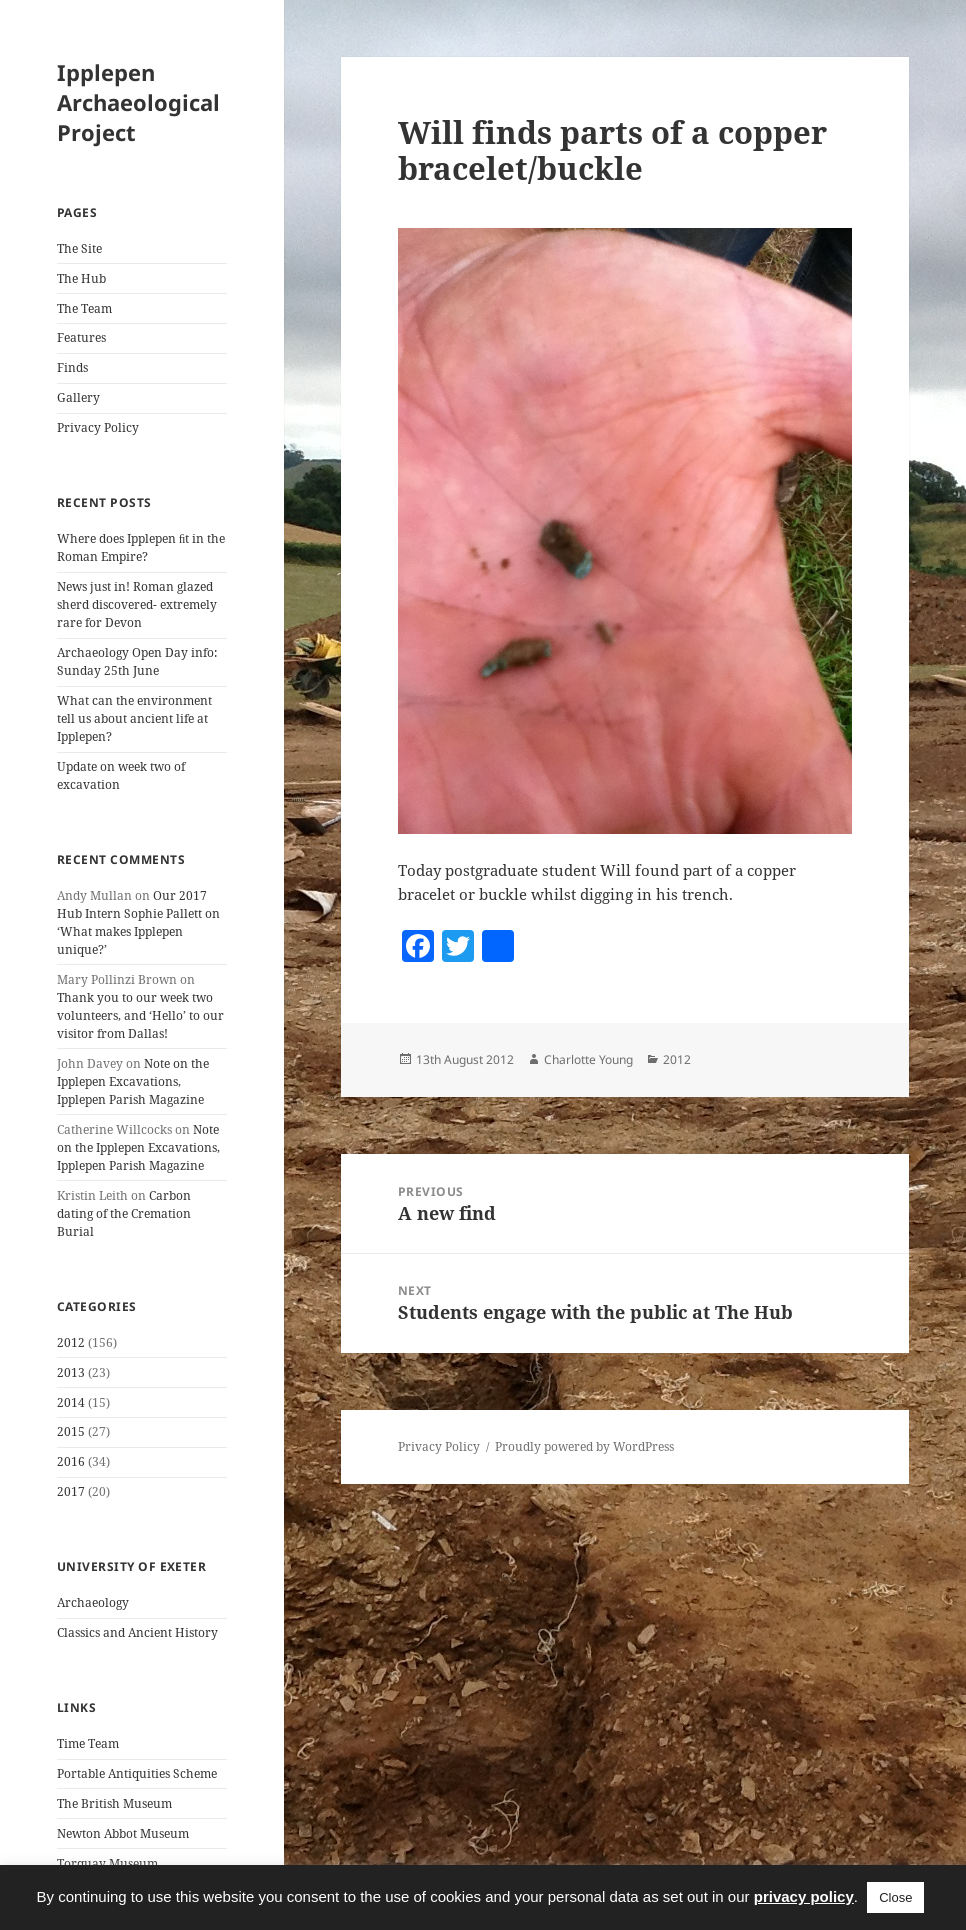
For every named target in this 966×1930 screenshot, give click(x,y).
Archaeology (93, 1602)
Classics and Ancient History (137, 1632)
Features (81, 337)
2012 (71, 1342)
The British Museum (114, 1803)
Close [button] (895, 1897)
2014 (71, 1402)
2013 (71, 1372)
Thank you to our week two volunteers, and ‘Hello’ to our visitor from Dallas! (140, 1015)
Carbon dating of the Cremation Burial (124, 1213)
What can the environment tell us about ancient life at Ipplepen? (134, 718)
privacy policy (804, 1896)
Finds (72, 367)
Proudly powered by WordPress (584, 1446)
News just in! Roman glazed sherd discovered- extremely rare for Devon (137, 604)
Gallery (78, 397)
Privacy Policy (98, 427)
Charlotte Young (588, 1059)
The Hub (81, 278)
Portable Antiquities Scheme (137, 1773)
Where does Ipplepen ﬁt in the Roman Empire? (141, 547)
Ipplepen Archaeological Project (138, 102)
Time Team (88, 1743)
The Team (84, 308)
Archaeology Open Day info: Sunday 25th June (137, 661)
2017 (71, 1491)
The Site (79, 248)
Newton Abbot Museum (123, 1833)
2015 (71, 1431)
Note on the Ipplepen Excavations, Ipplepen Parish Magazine (133, 1081)
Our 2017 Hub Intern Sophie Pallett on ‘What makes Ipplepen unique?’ (138, 922)
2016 (71, 1461)
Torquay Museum (107, 1863)
